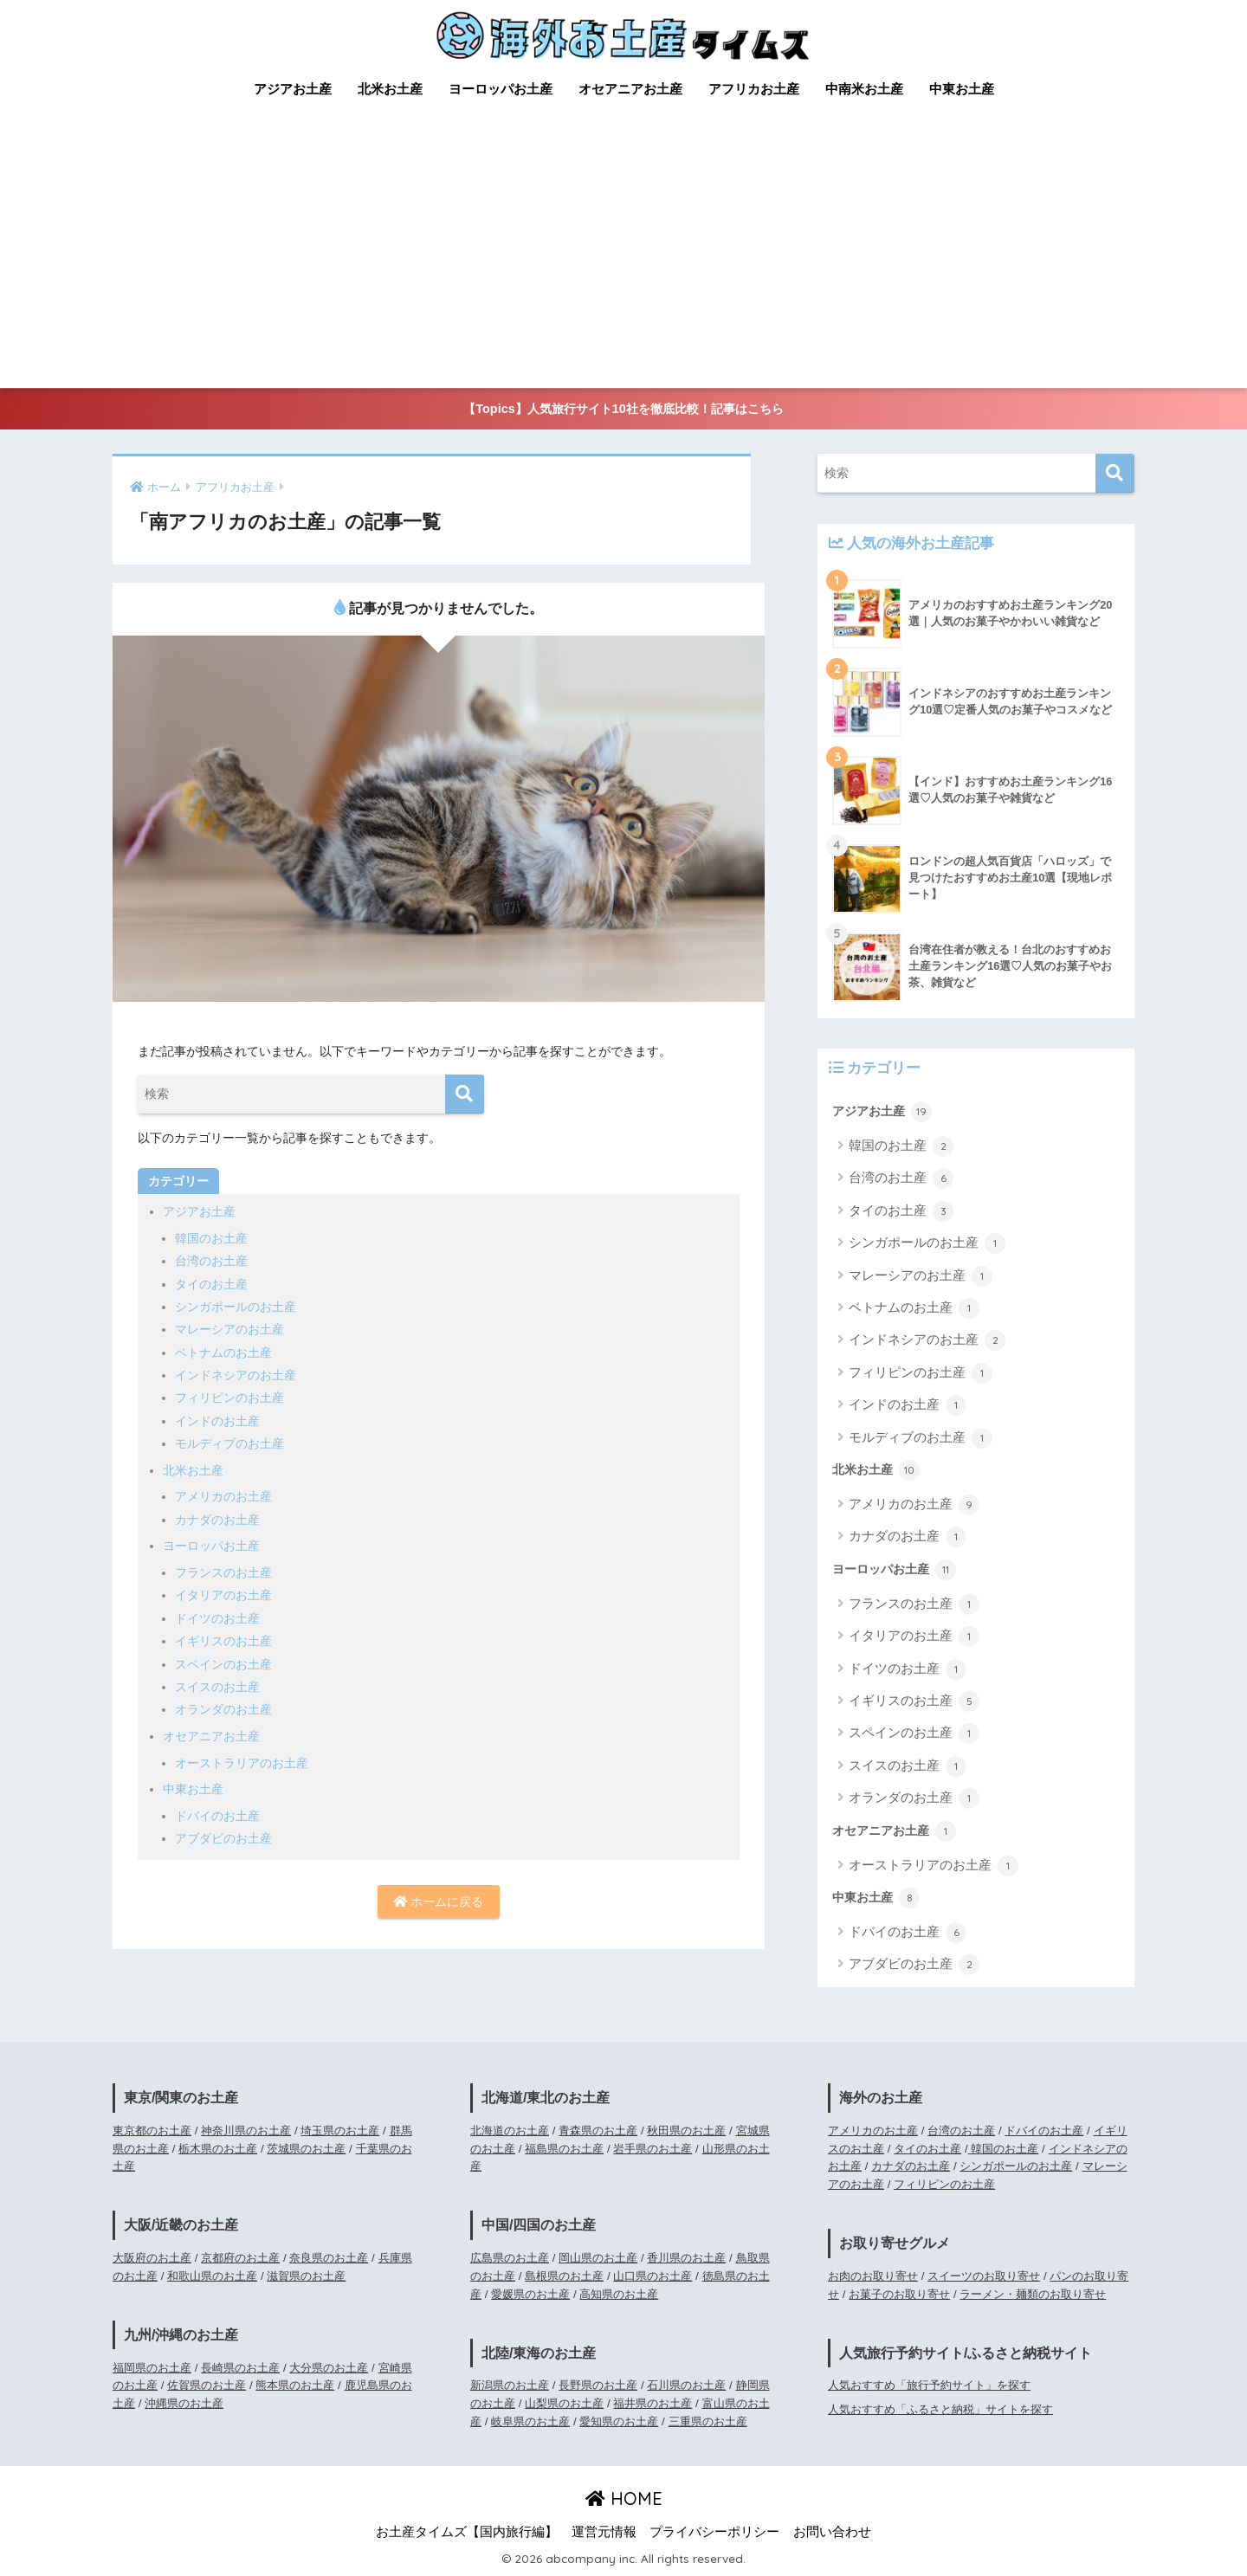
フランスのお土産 (223, 1572)
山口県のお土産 (652, 2275)
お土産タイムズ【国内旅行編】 (467, 2532)
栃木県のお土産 (217, 2148)
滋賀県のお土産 (306, 2275)
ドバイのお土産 (217, 1816)
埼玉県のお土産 (339, 2130)
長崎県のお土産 (240, 2367)
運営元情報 (604, 2532)
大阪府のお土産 (152, 2257)
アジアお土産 (293, 88)
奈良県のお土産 (328, 2257)
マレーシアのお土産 (229, 1329)
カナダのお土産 (217, 1520)
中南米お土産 (864, 88)
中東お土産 (961, 88)
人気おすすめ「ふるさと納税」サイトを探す (940, 2409)
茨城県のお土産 (306, 2148)
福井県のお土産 (652, 2403)
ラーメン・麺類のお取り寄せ (1032, 2294)
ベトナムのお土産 (223, 1352)
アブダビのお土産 (223, 1838)
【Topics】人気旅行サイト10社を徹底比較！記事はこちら (623, 409)
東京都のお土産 (152, 2130)
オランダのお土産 (223, 1709)
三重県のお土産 (708, 2421)
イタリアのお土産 (223, 1595)
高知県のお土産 (618, 2294)
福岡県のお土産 (152, 2367)
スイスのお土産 (217, 1687)
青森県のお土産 (598, 2130)
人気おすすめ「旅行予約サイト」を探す (929, 2385)
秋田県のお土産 (686, 2130)
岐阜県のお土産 (530, 2421)
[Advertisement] (623, 258)
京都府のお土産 (240, 2257)
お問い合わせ (832, 2532)
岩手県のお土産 (652, 2148)
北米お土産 (390, 88)
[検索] (464, 1094)
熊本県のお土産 (294, 2385)
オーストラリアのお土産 (241, 1763)
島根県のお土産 (564, 2275)
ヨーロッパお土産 (500, 88)
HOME (623, 2498)
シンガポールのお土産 (235, 1307)
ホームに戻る (438, 1901)
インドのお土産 (217, 1421)
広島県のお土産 (509, 2257)
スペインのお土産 (223, 1664)
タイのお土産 (211, 1284)
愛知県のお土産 (618, 2421)
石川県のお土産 (686, 2385)
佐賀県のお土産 (206, 2385)
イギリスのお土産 (223, 1641)
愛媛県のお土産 (530, 2294)
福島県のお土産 (564, 2148)
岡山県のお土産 (598, 2257)
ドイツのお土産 (217, 1618)
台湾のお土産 (211, 1261)
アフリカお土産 (753, 88)
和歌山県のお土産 (212, 2275)
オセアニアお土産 (630, 88)
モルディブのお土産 (229, 1443)
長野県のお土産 (598, 2385)
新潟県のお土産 (509, 2385)
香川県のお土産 (686, 2257)
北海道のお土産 (509, 2130)
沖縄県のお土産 (184, 2403)
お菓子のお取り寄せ (899, 2294)
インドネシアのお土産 (235, 1375)
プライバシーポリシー (714, 2532)
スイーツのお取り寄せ (983, 2275)
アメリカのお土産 (223, 1496)
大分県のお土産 (328, 2367)
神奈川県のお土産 (246, 2130)
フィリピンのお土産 (229, 1397)
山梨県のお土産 (564, 2403)
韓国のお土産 (211, 1238)
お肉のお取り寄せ (873, 2275)
